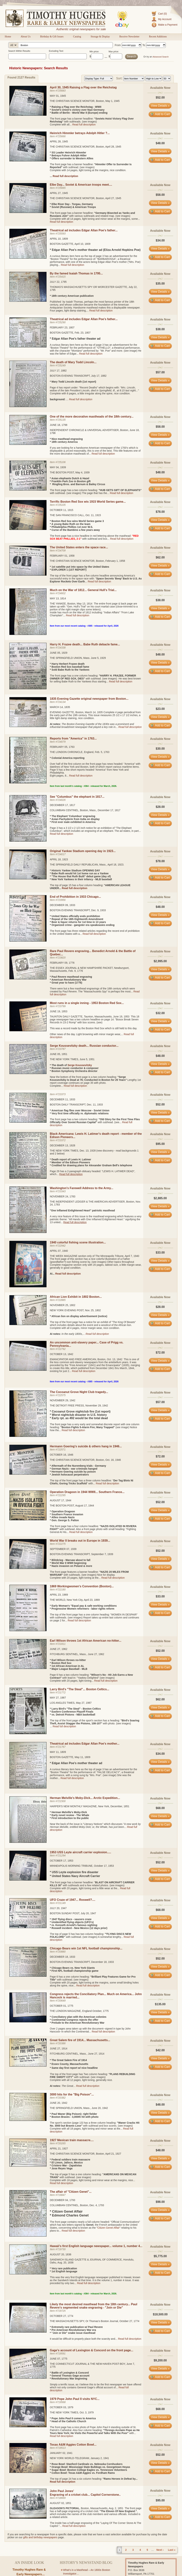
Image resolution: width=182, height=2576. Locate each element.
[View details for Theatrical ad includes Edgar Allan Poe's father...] (28, 257)
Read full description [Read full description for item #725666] (65, 176)
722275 (61, 1543)
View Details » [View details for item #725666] (160, 151)
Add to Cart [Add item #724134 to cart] (160, 725)
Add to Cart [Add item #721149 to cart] (160, 1926)
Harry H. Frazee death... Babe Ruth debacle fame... (85, 644)
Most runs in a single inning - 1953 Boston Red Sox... (87, 1003)
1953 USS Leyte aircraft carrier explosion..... (80, 1852)
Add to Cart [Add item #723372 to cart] (160, 1160)
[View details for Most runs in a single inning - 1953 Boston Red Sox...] (28, 1030)
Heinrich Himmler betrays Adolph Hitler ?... (80, 133)
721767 (61, 1746)
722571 (61, 1449)
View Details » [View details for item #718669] (160, 2508)
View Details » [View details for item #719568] (160, 2417)
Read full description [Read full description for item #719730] (88, 2283)
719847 (61, 2194)
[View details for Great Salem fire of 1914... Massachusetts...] (28, 2065)
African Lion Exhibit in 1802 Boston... (76, 1296)
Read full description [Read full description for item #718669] (74, 2525)
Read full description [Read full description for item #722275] (113, 1577)
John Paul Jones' (62, 2491)
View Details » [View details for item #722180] (160, 1604)
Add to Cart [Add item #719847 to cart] (160, 2218)
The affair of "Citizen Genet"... (71, 2191)
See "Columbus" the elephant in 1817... (77, 796)
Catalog (77, 36)
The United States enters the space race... (79, 547)
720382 (61, 2097)
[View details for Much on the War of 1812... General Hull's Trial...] (28, 633)
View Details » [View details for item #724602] (160, 608)
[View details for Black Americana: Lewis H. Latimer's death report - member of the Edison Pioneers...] (28, 1177)
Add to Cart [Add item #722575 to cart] (160, 1418)
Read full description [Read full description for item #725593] (72, 264)
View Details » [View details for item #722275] (160, 1558)
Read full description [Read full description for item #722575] (73, 1430)
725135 (61, 419)
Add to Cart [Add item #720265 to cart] (160, 2166)
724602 (61, 593)
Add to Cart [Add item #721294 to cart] (160, 1879)
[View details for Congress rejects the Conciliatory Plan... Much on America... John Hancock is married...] (28, 2021)
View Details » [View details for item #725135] (160, 434)
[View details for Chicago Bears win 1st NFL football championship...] (28, 1975)
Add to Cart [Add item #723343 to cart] (160, 1214)
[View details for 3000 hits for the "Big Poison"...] (28, 2119)
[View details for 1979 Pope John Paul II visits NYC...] (28, 2426)
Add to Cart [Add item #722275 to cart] (160, 1567)
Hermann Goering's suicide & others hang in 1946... (86, 1446)
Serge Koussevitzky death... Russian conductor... (84, 1045)
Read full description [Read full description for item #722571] (107, 1483)
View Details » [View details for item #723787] (160, 1064)
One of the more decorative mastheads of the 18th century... (91, 416)
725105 (61, 504)
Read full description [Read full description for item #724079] (80, 775)
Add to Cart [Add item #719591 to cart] (160, 2377)
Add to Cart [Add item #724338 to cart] (160, 671)
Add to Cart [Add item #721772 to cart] (160, 1716)
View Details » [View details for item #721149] (160, 1918)
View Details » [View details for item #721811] (160, 1658)
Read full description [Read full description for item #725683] (84, 124)
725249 (61, 365)
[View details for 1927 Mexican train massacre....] (28, 2165)
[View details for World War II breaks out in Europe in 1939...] (28, 1567)
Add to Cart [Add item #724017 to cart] (160, 877)
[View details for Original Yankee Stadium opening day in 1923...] (28, 878)
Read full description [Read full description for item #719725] (129, 2338)
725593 (61, 233)
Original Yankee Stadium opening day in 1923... (83, 851)
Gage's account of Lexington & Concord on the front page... (91, 2350)
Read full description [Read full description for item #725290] (91, 353)
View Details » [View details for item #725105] (160, 519)
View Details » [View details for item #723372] (160, 1152)
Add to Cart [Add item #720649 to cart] (160, 2020)
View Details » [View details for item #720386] (160, 2058)
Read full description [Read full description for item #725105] (121, 538)
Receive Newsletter (129, 36)
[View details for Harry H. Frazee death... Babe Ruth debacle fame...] (28, 688)
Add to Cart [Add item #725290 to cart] (160, 345)
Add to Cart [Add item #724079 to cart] (160, 765)
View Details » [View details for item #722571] (160, 1464)
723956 (61, 899)
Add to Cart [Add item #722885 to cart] (160, 1323)
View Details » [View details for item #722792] (160, 1360)
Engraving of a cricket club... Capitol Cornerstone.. (85, 2494)
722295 (61, 1495)
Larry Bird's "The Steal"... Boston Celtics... (79, 1689)
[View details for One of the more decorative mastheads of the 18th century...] (28, 443)
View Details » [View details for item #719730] (160, 2264)
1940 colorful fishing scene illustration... (78, 1242)
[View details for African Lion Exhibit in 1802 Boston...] (28, 1324)
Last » (171, 2549)
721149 (61, 1903)
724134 (61, 701)
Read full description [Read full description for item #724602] (77, 615)
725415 (61, 276)
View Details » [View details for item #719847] (160, 2209)
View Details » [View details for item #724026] (160, 814)
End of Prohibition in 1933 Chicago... (75, 896)
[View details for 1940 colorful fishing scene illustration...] (28, 1286)
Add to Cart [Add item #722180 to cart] (160, 1613)
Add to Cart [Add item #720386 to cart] (160, 2066)
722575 (61, 1395)
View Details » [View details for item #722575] (160, 1410)
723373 (61, 1094)
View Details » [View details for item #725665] (160, 202)
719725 (61, 2310)
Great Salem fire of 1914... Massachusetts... (80, 2040)
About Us (26, 36)
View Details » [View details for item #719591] (160, 2368)
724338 (61, 647)
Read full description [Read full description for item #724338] (120, 681)
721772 (61, 1692)
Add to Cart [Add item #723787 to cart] (160, 1072)
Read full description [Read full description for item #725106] (121, 493)
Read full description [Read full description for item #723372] (71, 1174)
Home (8, 36)
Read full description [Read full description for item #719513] (62, 2481)
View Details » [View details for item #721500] (160, 1816)
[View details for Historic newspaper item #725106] (28, 489)
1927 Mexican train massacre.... (72, 2140)
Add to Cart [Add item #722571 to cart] (160, 1473)
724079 (61, 741)
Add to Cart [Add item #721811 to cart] (160, 1667)
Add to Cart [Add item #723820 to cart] (160, 977)
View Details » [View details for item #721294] (160, 1870)
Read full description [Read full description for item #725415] (101, 310)
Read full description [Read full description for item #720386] (87, 2085)
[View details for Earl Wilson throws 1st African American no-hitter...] (28, 1667)
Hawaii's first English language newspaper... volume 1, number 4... (96, 2246)
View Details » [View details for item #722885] (160, 1315)
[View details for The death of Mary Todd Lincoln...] (28, 406)
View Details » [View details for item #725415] (160, 291)
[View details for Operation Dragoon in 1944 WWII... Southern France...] (28, 1519)
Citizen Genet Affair (108, 2227)
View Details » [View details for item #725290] (160, 337)
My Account (164, 19)
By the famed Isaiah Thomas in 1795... (76, 273)
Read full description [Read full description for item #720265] (61, 2183)
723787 (61, 1048)
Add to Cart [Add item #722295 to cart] (160, 1518)
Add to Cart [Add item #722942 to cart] (160, 1269)
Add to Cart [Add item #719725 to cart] (160, 2331)
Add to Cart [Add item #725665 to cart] (160, 211)
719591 (61, 2353)
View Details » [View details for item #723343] (160, 1206)
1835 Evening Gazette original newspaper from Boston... (89, 698)
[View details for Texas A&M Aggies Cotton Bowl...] (28, 2471)
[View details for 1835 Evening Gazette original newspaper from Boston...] (28, 726)
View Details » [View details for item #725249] (160, 380)
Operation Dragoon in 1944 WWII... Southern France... (87, 1492)
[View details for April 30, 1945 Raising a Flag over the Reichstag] (28, 114)
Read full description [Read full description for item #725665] (61, 221)
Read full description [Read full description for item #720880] (88, 1985)
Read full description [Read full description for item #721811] (105, 1680)
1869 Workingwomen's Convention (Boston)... (82, 1586)
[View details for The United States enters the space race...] (28, 574)
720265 (61, 2143)
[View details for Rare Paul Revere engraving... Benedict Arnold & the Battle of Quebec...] (28, 978)
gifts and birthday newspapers (40, 2537)
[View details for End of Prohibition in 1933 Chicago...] (28, 940)
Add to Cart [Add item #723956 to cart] (160, 923)
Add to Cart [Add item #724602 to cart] (160, 616)
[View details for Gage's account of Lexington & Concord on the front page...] (28, 2377)
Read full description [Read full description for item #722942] (68, 1273)
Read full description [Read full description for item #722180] (79, 1620)
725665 (61, 187)
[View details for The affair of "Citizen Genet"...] (28, 2235)
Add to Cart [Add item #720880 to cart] (160, 1975)
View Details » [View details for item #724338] (160, 662)
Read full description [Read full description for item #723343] (75, 1222)
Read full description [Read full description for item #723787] (75, 1085)
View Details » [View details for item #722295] (160, 1510)
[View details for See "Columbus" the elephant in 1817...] (28, 840)
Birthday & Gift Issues (51, 36)
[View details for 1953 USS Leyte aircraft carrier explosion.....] (28, 1879)
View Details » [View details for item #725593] (160, 248)
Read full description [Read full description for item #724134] (130, 727)
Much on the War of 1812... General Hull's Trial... (83, 590)
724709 (61, 550)
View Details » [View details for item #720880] (160, 1966)
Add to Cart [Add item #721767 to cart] (160, 1770)
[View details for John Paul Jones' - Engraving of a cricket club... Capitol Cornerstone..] (28, 2517)
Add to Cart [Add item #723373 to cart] (160, 1120)
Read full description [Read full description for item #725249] (80, 399)
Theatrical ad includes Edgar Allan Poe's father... (84, 230)
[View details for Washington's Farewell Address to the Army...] (28, 1232)
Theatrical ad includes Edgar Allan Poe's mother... (84, 1743)
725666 (61, 136)
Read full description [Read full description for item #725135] (103, 453)
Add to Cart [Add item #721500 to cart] (160, 1824)
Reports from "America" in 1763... (73, 738)
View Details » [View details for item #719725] (160, 2322)
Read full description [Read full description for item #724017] (74, 888)
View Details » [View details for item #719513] (160, 2462)
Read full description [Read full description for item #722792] (83, 1371)
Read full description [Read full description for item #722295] (81, 1532)
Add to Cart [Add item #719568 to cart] (160, 2425)
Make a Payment (167, 24)
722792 (61, 1348)
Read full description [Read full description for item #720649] (103, 2031)
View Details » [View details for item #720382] (160, 2112)
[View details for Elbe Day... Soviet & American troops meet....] (28, 212)
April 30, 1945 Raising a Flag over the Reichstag (83, 87)
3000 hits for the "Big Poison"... (72, 2094)
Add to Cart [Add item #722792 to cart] (160, 1369)
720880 (61, 1951)
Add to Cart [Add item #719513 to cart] (160, 2471)
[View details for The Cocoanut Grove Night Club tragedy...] (28, 1435)
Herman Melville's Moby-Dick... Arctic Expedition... (85, 1797)
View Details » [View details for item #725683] (160, 105)
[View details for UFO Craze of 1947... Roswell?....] (28, 1927)
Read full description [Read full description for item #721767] (72, 1778)
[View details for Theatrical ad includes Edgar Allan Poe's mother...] (28, 1787)
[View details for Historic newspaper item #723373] (28, 1121)
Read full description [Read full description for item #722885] (97, 1333)
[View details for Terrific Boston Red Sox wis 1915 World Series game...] (28, 529)
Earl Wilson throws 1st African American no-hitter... (85, 1640)
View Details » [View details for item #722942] (160, 1260)
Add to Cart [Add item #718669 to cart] (160, 2517)
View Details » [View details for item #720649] (160, 2012)
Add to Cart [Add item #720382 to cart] (160, 2121)
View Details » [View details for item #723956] (160, 915)
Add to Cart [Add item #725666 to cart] (160, 159)
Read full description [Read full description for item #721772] (64, 1726)
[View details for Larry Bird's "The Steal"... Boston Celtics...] (28, 1733)
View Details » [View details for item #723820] (160, 969)
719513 (61, 2447)
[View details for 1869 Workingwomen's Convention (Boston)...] (28, 1630)
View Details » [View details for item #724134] (160, 717)
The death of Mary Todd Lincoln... (73, 362)
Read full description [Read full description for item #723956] (94, 933)
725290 (61, 322)
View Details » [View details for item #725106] (160, 480)
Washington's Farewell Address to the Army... (81, 1188)
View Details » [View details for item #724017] (160, 869)
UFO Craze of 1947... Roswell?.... (72, 1899)
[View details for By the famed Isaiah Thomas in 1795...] (28, 300)
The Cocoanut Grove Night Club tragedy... (79, 1392)
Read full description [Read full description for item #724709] (99, 581)
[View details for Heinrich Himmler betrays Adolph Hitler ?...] (28, 160)
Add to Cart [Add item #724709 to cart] (160, 574)
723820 (61, 957)
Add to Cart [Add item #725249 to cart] (160, 388)
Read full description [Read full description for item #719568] (61, 2436)
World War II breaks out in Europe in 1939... (80, 1540)
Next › (160, 2549)
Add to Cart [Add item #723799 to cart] (160, 1029)
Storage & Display (100, 36)
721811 (61, 1643)
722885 (61, 1299)
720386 (61, 2043)
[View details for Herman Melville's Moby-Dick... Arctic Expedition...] (28, 1841)
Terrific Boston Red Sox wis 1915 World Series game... (88, 501)
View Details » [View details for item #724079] (160, 756)
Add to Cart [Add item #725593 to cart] (160, 257)
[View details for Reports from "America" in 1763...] (28, 782)
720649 (61, 2000)
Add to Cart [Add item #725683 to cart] (160, 114)
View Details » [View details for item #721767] (160, 1761)
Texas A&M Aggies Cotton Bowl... (73, 2444)
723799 (61, 1006)
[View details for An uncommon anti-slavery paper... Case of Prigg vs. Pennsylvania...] (28, 1369)
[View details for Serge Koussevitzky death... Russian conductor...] (28, 1073)
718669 (61, 2497)
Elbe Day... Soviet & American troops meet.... (81, 184)
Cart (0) (162, 13)
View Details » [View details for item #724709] (160, 565)
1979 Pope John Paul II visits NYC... (74, 2398)
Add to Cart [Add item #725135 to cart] (160, 443)
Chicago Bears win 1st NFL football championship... (86, 1948)
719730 (61, 2249)
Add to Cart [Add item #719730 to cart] (160, 2272)
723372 (61, 1140)
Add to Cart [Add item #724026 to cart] (160, 823)
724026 (61, 799)
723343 (61, 1191)
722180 (61, 1589)
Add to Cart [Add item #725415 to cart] (160, 300)
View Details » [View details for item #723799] (160, 1021)
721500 (61, 1801)
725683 (61, 90)
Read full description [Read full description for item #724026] (61, 833)
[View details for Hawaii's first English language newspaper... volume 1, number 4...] (28, 2273)
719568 (61, 2402)
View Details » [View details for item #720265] (160, 2158)
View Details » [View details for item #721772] (160, 1707)
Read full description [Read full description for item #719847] (73, 2230)
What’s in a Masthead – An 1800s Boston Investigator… (86, 2571)
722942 (61, 1245)
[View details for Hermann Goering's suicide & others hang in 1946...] (28, 1473)
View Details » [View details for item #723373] (160, 1112)
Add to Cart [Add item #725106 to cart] (160, 488)
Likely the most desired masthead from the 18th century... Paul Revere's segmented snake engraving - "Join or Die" (93, 2306)
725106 (61, 462)
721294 (61, 1855)
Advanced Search (161, 57)
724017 (61, 854)
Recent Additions (158, 36)
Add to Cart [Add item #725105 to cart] (160, 528)
